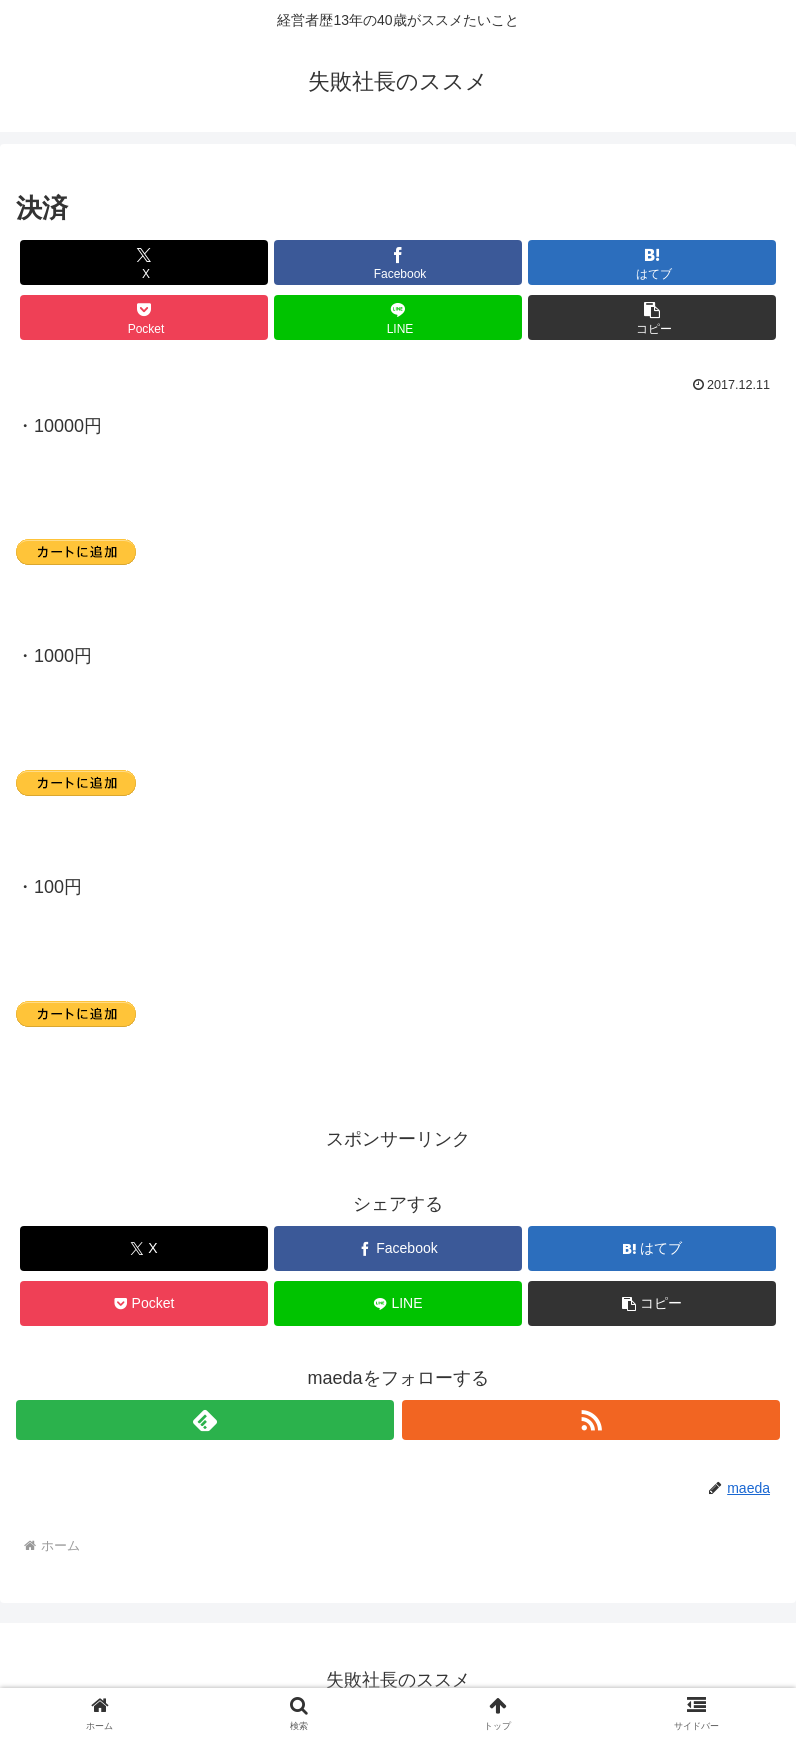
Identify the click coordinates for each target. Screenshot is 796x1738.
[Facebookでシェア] (398, 262)
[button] (652, 317)
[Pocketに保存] (144, 317)
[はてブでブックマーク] (652, 262)
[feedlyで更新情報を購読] (205, 1420)
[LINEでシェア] (398, 317)
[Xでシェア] (144, 262)
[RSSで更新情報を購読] (591, 1420)
